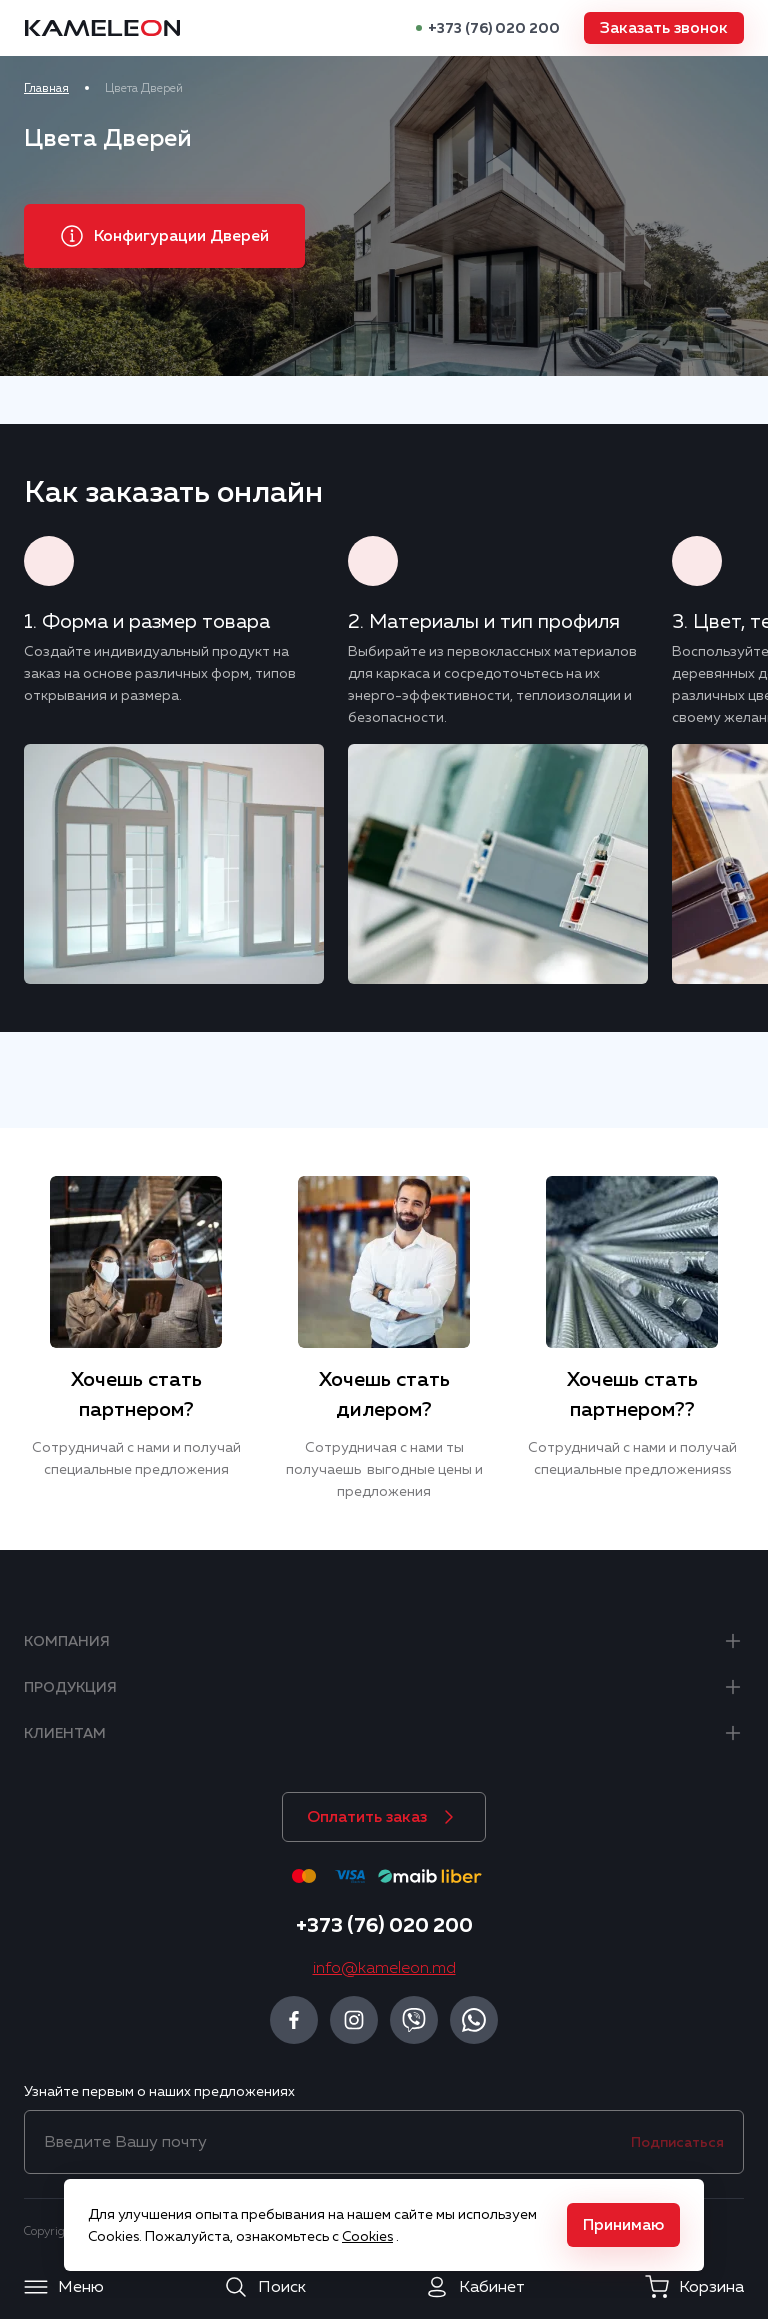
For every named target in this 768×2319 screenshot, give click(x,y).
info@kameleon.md (384, 1968)
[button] (664, 28)
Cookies (367, 2236)
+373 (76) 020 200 (494, 28)
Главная (46, 88)
